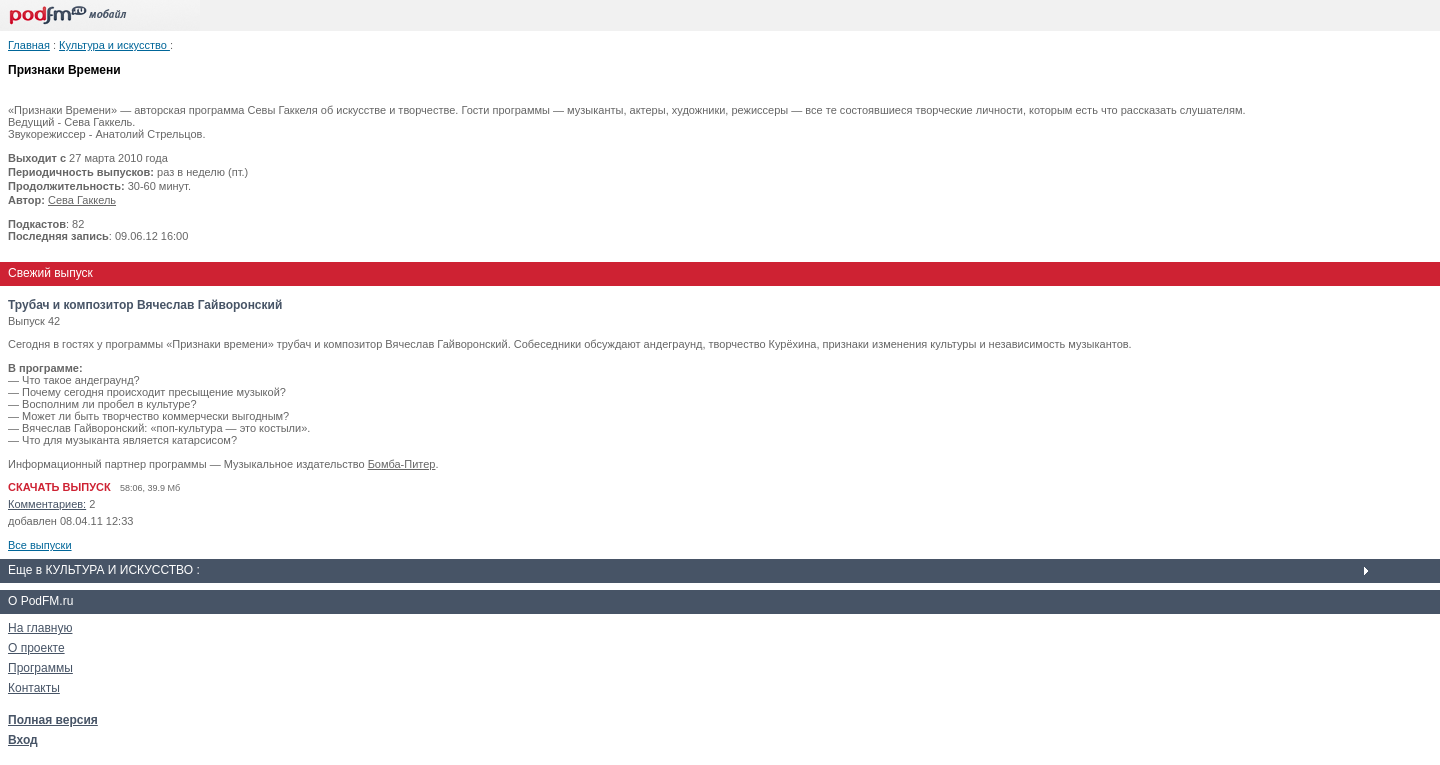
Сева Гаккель (82, 200)
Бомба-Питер (402, 464)
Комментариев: (47, 504)
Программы (40, 668)
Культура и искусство (114, 45)
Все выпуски (40, 545)
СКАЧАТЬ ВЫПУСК (59, 487)
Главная (29, 45)
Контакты (34, 688)
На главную (40, 628)
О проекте (36, 648)
